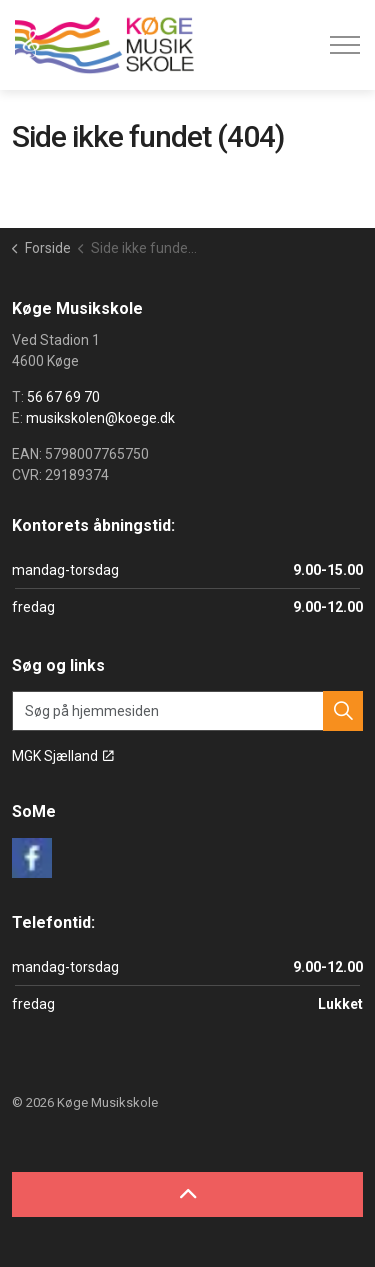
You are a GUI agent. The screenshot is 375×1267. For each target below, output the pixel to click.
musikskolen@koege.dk (100, 418)
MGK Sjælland (63, 756)
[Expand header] (345, 45)
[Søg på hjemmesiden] (187, 711)
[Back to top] (187, 1194)
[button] (343, 711)
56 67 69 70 (63, 397)
